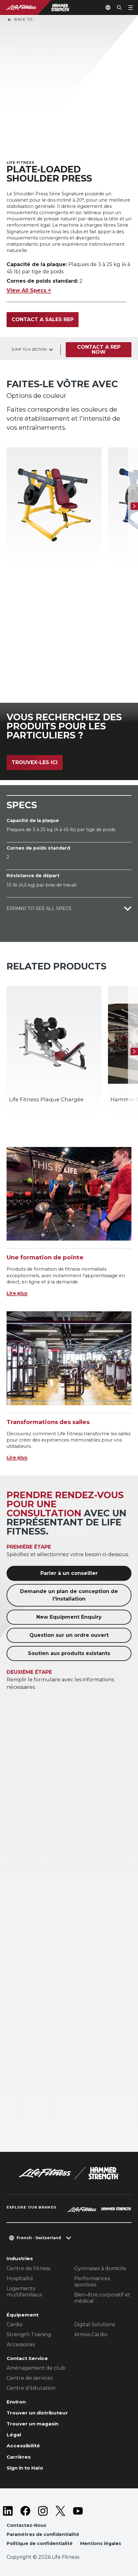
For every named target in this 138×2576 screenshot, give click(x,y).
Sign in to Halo (25, 2468)
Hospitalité (20, 2278)
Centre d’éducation (31, 2388)
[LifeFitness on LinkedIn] (8, 2511)
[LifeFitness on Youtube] (78, 2511)
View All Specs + (29, 290)
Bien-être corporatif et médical (102, 2298)
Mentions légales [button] (100, 2543)
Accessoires (21, 2344)
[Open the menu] (130, 8)
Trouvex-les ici (35, 762)
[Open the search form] (119, 8)
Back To (20, 19)
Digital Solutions (94, 2324)
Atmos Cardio (90, 2334)
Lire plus (17, 1293)
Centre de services (30, 2378)
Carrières (19, 2457)
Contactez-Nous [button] (26, 2525)
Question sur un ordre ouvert (69, 1635)
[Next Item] (134, 506)
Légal (14, 2435)
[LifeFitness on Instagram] (43, 2511)
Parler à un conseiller (69, 1573)
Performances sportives (92, 2281)
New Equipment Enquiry (69, 1617)
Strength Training (29, 2334)
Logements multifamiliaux (25, 2291)
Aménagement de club (36, 2368)
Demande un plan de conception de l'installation (69, 1595)
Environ (16, 2402)
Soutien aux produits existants (69, 1653)
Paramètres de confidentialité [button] (43, 2534)
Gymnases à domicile (100, 2268)
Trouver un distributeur (37, 2413)
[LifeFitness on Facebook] (25, 2511)
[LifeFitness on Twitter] (60, 2511)
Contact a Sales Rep (43, 319)
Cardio (15, 2324)
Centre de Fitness (28, 2268)
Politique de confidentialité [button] (40, 2543)
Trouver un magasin (33, 2424)
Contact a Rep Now (98, 349)
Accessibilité (23, 2446)
